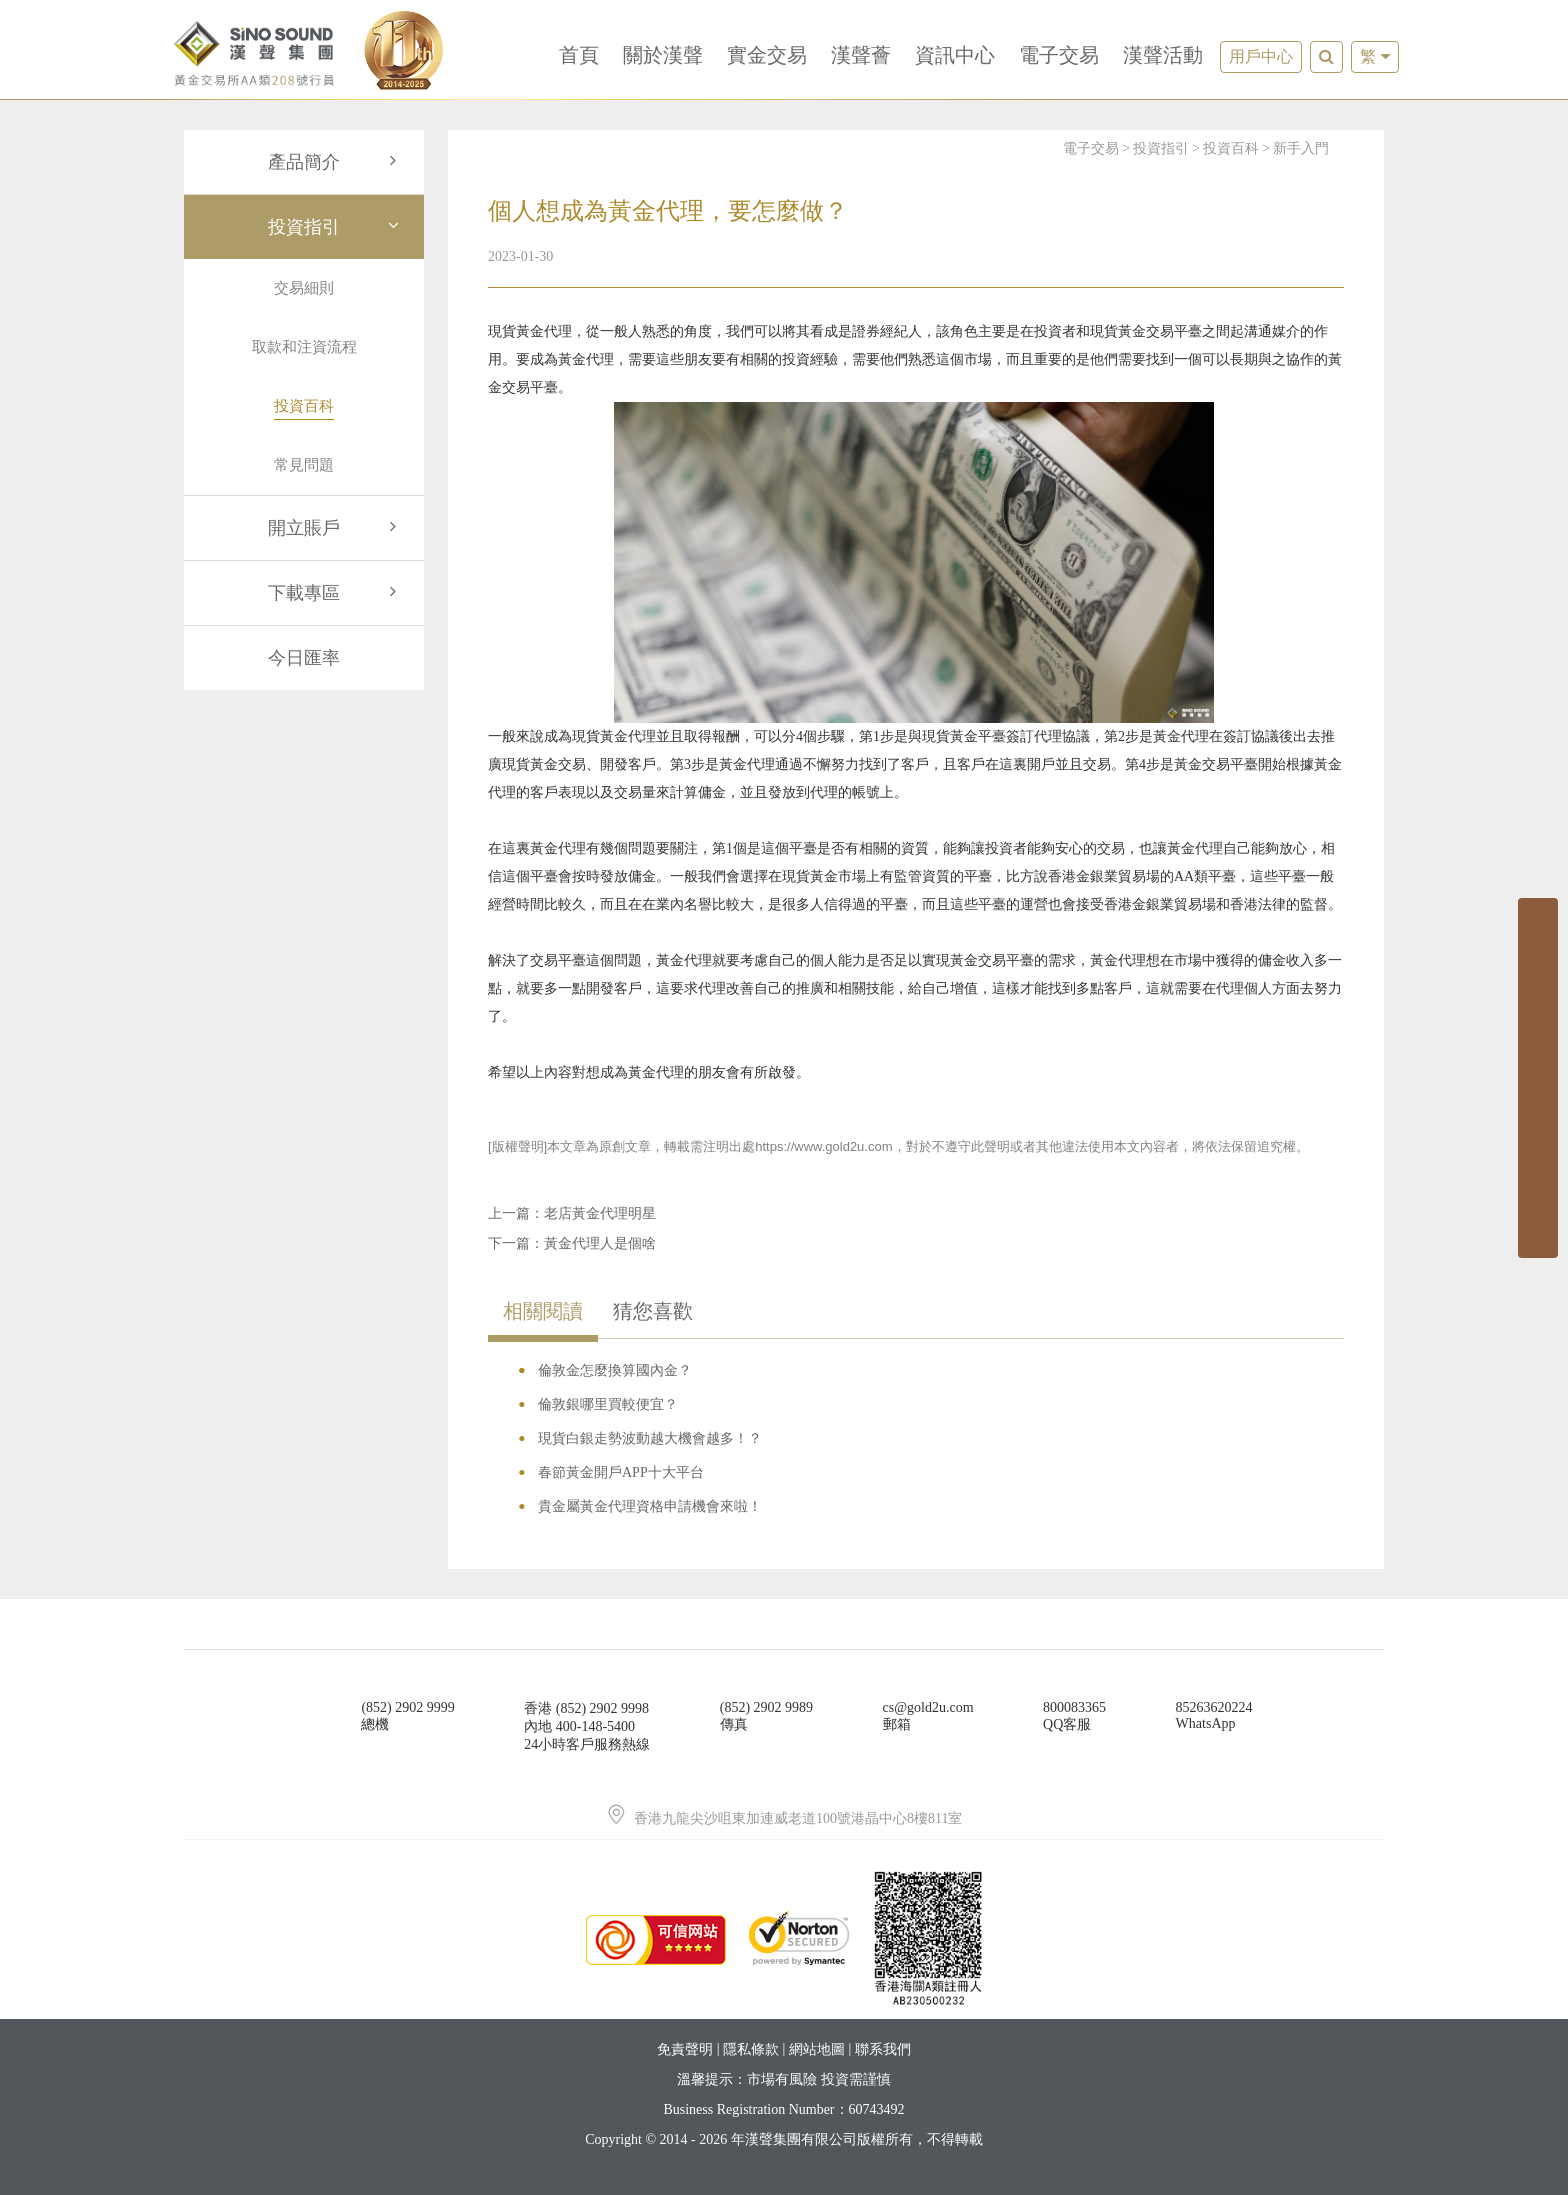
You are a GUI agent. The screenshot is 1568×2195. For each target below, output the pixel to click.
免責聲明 (685, 2049)
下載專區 (336, 593)
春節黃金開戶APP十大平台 (621, 1472)
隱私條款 (751, 2049)
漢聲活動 (1163, 55)
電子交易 (1059, 55)
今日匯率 (304, 658)
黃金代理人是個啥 (600, 1243)
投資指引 (336, 227)
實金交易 (767, 55)
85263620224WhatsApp (1214, 1715)
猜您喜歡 (653, 1311)
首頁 (579, 55)
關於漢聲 (663, 55)
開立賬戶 (336, 528)
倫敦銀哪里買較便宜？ (608, 1404)
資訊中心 (955, 55)
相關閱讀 (543, 1311)
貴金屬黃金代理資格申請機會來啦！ (650, 1506)
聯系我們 (883, 2049)
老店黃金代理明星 (600, 1213)
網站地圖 (817, 2049)
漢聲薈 (861, 55)
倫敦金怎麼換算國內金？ (615, 1370)
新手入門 (1301, 148)
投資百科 (1231, 148)
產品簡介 (336, 162)
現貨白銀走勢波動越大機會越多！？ (650, 1438)
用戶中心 (1261, 56)
